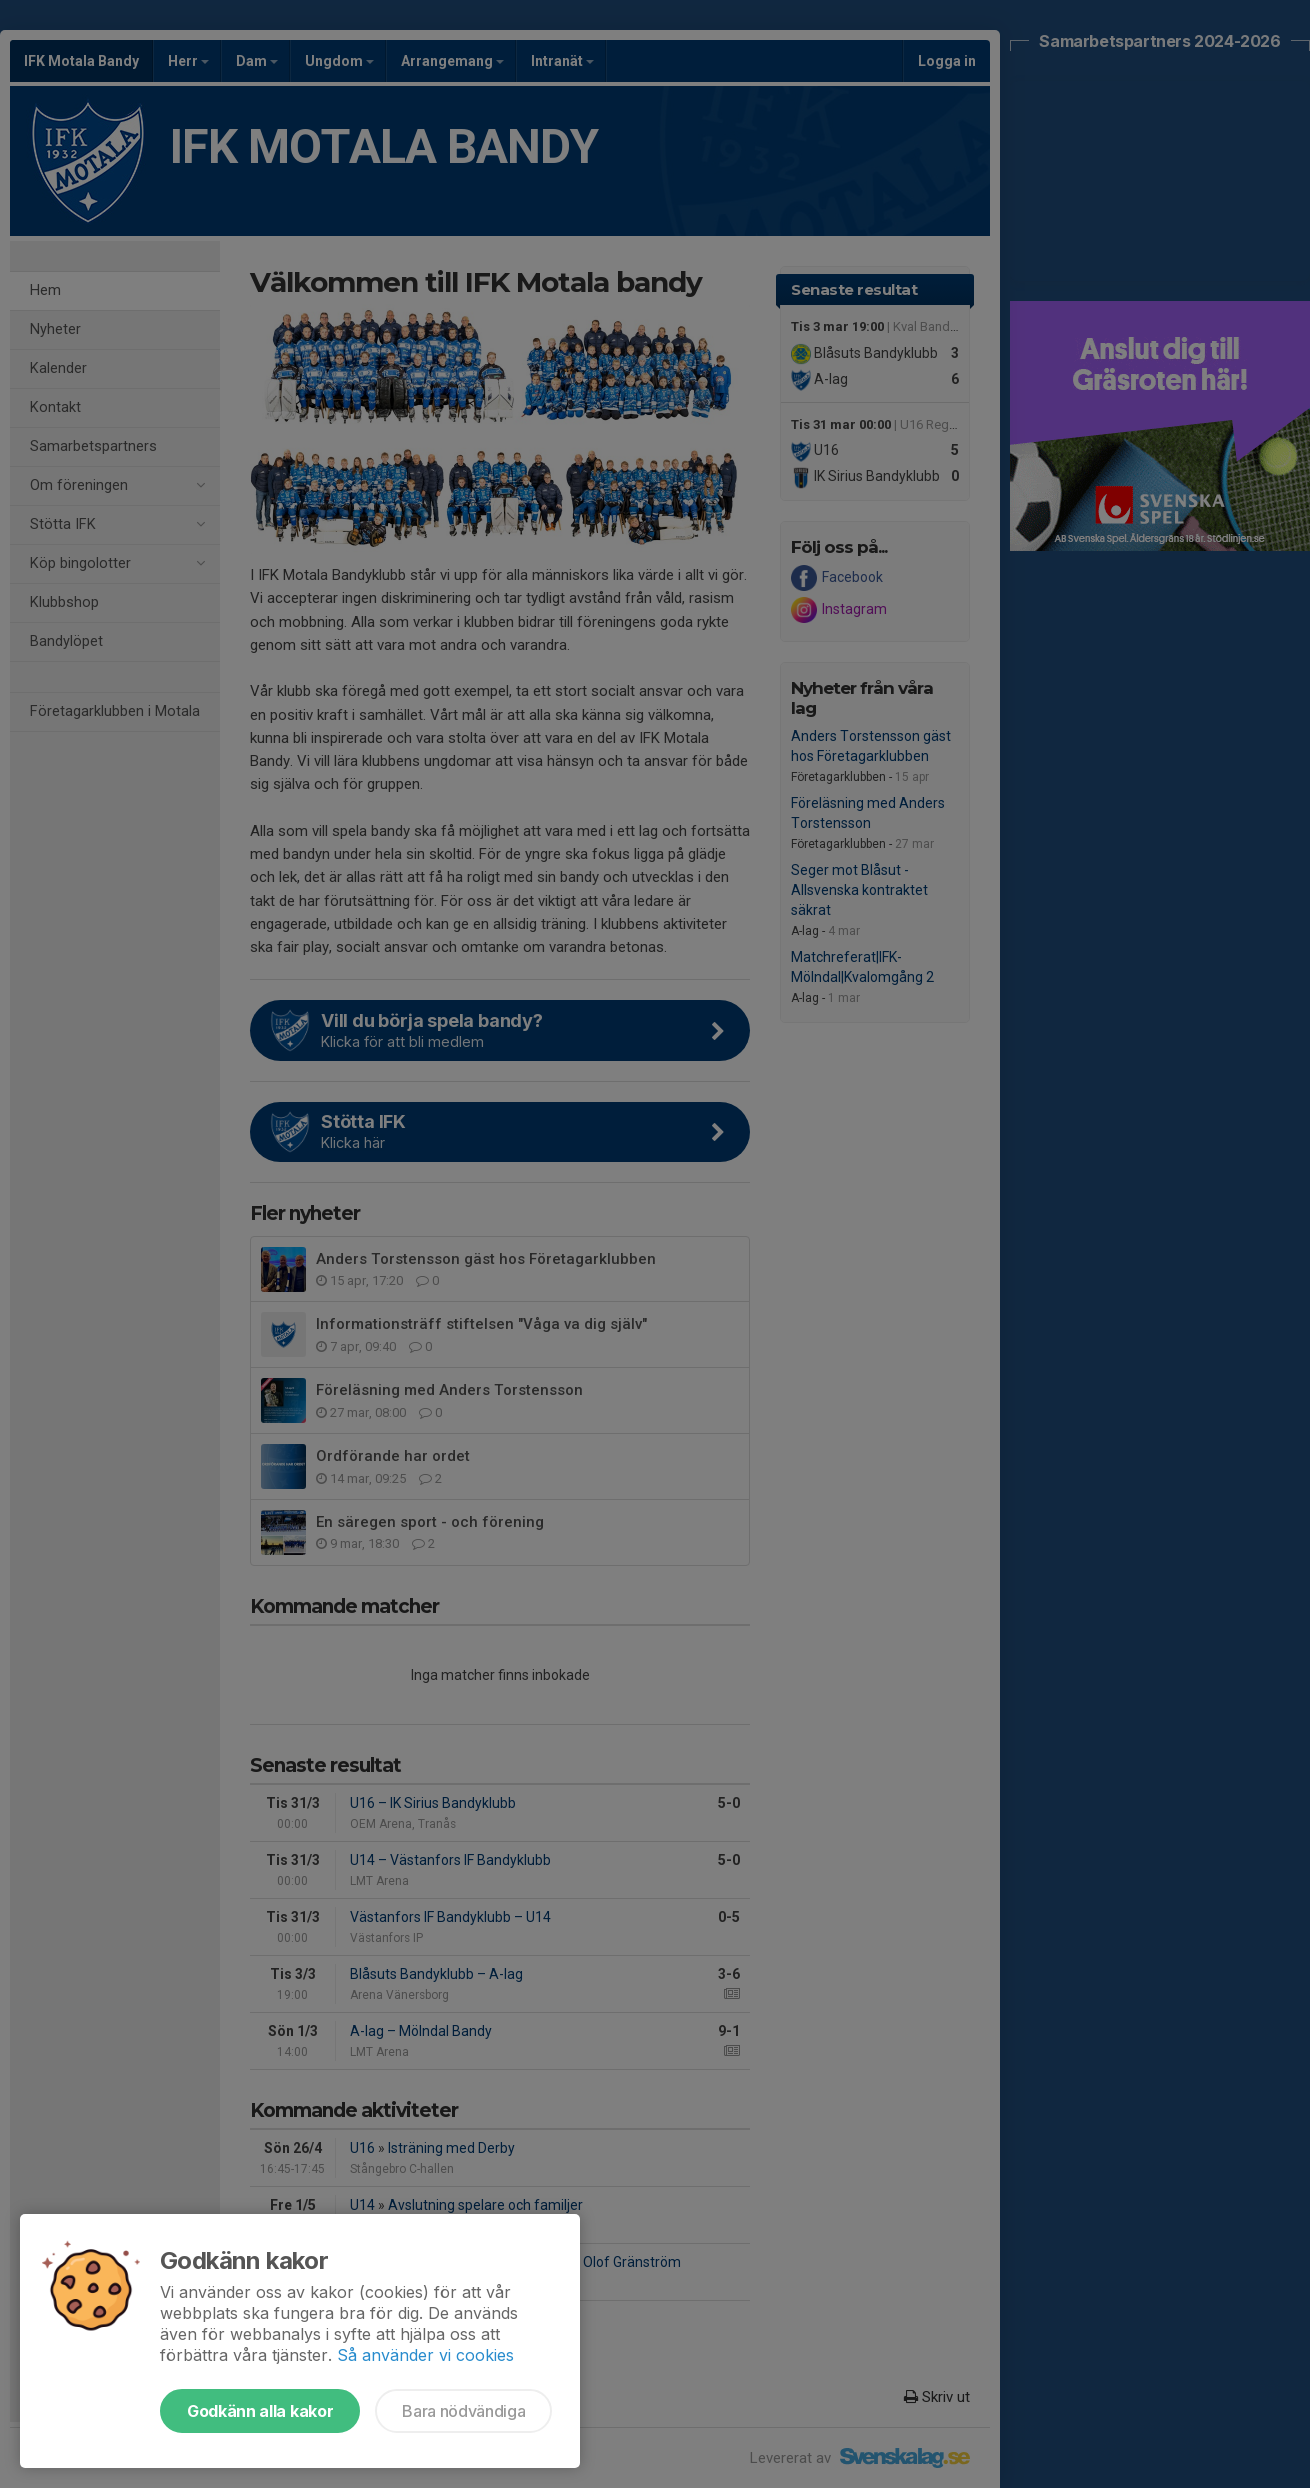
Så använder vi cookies (425, 2355)
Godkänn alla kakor (260, 2411)
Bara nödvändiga (463, 2411)
